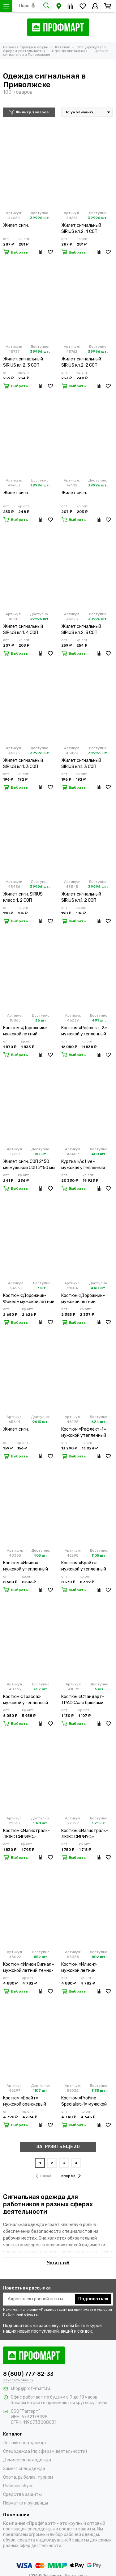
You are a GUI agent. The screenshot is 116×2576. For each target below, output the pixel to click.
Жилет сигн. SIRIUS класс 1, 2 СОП (23, 897)
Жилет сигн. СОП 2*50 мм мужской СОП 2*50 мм (29, 1164)
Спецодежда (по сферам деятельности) (45, 2451)
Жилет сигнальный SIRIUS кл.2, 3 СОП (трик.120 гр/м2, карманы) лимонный (23, 362)
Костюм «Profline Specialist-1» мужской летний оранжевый (84, 2101)
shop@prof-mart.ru (30, 2388)
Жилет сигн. (16, 225)
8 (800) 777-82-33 (28, 2374)
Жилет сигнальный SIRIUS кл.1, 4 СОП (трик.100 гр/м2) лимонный (23, 630)
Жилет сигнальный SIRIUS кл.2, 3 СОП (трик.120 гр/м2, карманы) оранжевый (83, 630)
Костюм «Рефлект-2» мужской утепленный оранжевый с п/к (84, 1031)
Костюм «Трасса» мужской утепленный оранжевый (25, 1700)
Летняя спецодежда (24, 2442)
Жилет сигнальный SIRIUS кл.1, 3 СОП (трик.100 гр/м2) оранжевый (81, 764)
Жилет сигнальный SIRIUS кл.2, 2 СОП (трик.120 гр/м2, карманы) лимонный (81, 362)
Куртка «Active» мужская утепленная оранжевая (83, 1165)
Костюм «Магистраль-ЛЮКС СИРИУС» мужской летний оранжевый (84, 1834)
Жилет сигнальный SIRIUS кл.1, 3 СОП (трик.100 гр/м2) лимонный (23, 764)
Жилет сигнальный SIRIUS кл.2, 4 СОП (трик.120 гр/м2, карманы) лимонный (81, 229)
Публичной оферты (20, 2314)
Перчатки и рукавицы (25, 2503)
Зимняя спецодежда (24, 2468)
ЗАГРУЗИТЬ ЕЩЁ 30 (58, 2146)
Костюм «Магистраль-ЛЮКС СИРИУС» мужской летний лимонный (26, 1834)
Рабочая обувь (18, 2486)
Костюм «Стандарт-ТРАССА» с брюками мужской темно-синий (84, 1700)
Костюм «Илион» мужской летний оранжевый (79, 1968)
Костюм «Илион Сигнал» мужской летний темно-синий (28, 1968)
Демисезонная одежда (27, 2460)
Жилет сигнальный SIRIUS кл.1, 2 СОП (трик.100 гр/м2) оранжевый (81, 898)
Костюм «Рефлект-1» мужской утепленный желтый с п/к (83, 1433)
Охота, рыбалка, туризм (28, 2477)
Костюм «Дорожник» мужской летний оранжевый (25, 1031)
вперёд (71, 2175)
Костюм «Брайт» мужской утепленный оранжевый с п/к (83, 1566)
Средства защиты (22, 2494)
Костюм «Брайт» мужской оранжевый (24, 2101)
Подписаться (93, 2299)
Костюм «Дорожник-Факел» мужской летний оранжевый (28, 1299)
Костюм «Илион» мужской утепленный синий (25, 1566)
